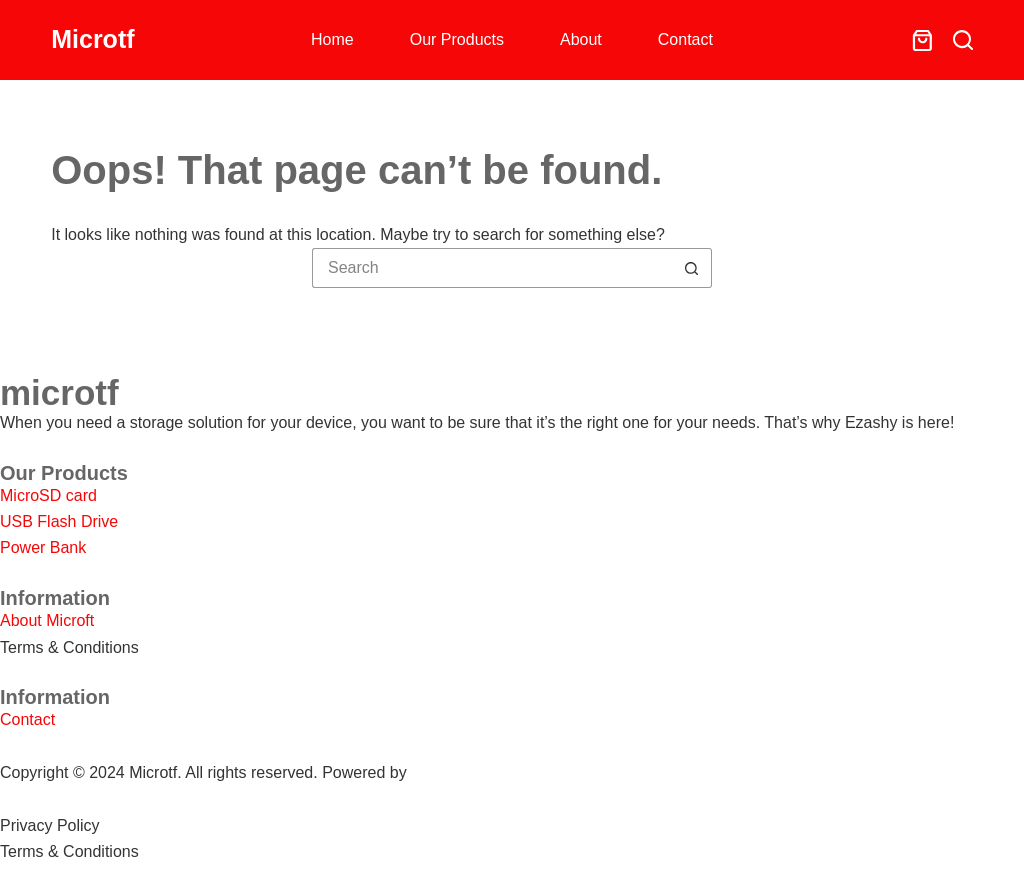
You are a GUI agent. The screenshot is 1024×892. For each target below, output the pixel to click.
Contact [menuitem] (685, 39)
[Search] (963, 40)
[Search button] (692, 268)
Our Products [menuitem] (457, 39)
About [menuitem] (581, 39)
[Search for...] (492, 268)
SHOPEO (445, 772)
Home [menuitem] (332, 39)
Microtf (92, 39)
